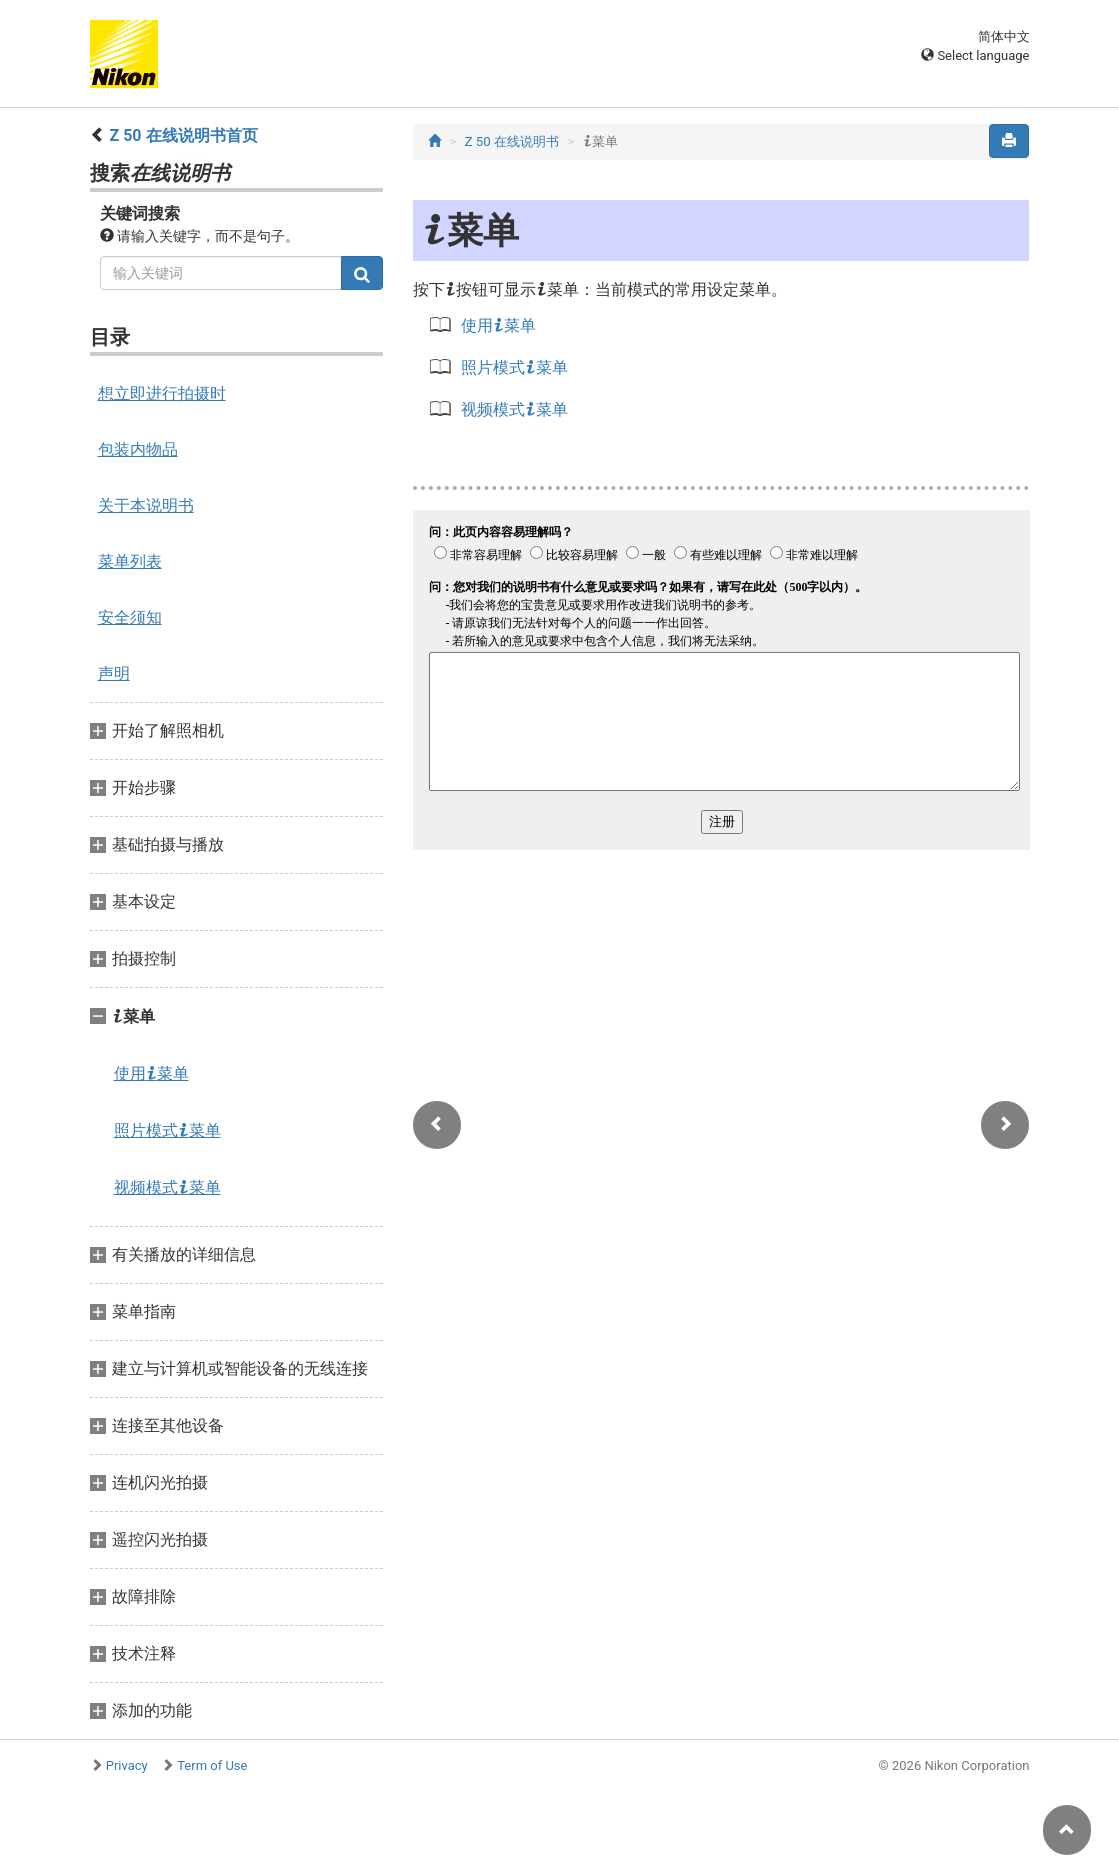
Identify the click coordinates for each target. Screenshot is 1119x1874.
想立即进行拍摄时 (162, 393)
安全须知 (130, 617)
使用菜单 (151, 1073)
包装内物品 (138, 449)
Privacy (127, 1765)
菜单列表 (130, 561)
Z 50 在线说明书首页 (183, 135)
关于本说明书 (146, 505)
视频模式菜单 (167, 1187)
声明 (114, 673)
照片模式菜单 (167, 1130)
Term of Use (212, 1765)
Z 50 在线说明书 (511, 141)
